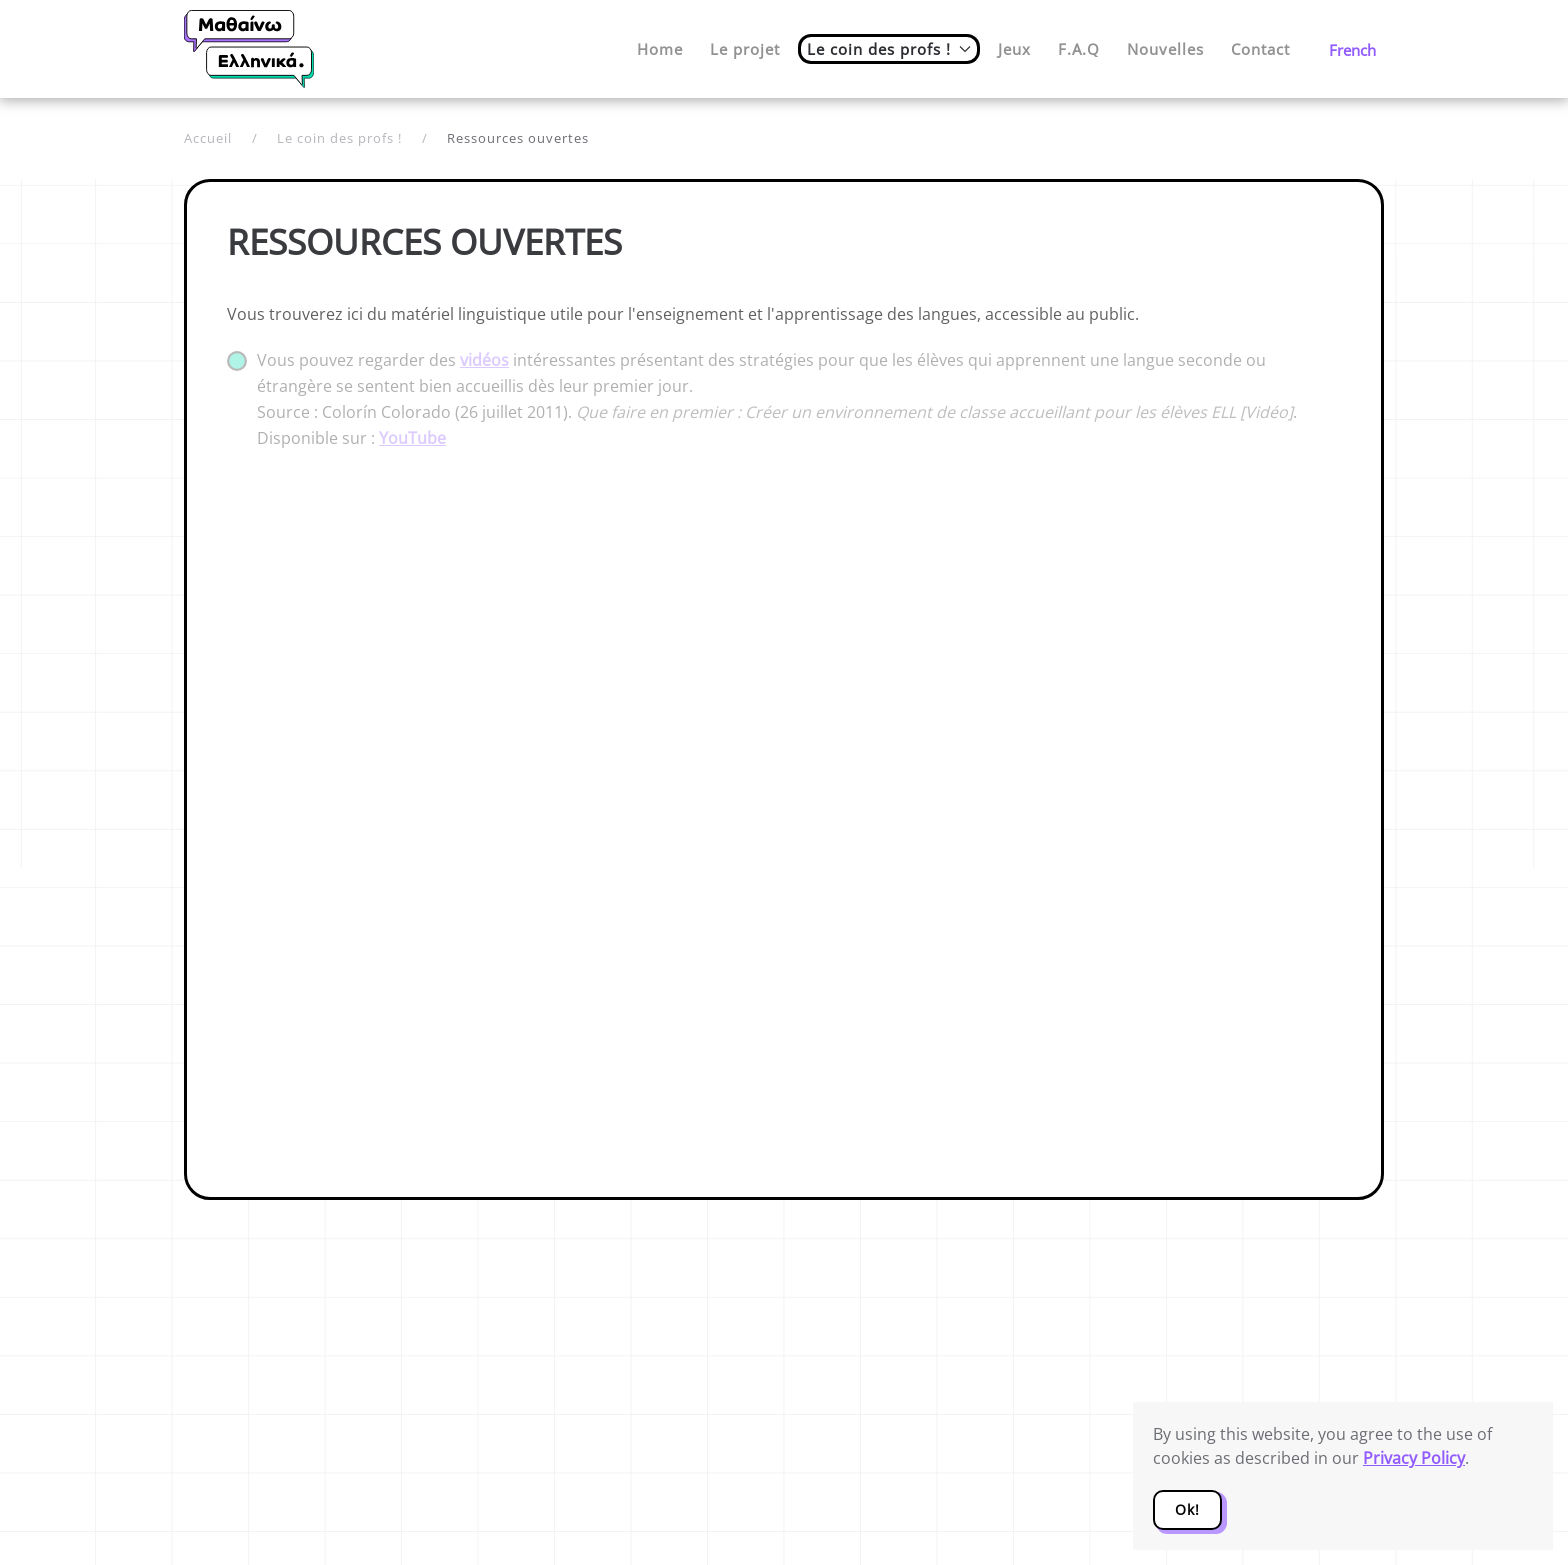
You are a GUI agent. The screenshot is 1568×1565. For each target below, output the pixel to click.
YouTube (412, 438)
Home (660, 49)
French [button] (1352, 50)
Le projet (745, 49)
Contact (1260, 49)
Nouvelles (1165, 49)
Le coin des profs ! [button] (889, 49)
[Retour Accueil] (249, 49)
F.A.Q (1079, 49)
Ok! (1187, 1509)
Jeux (1014, 49)
